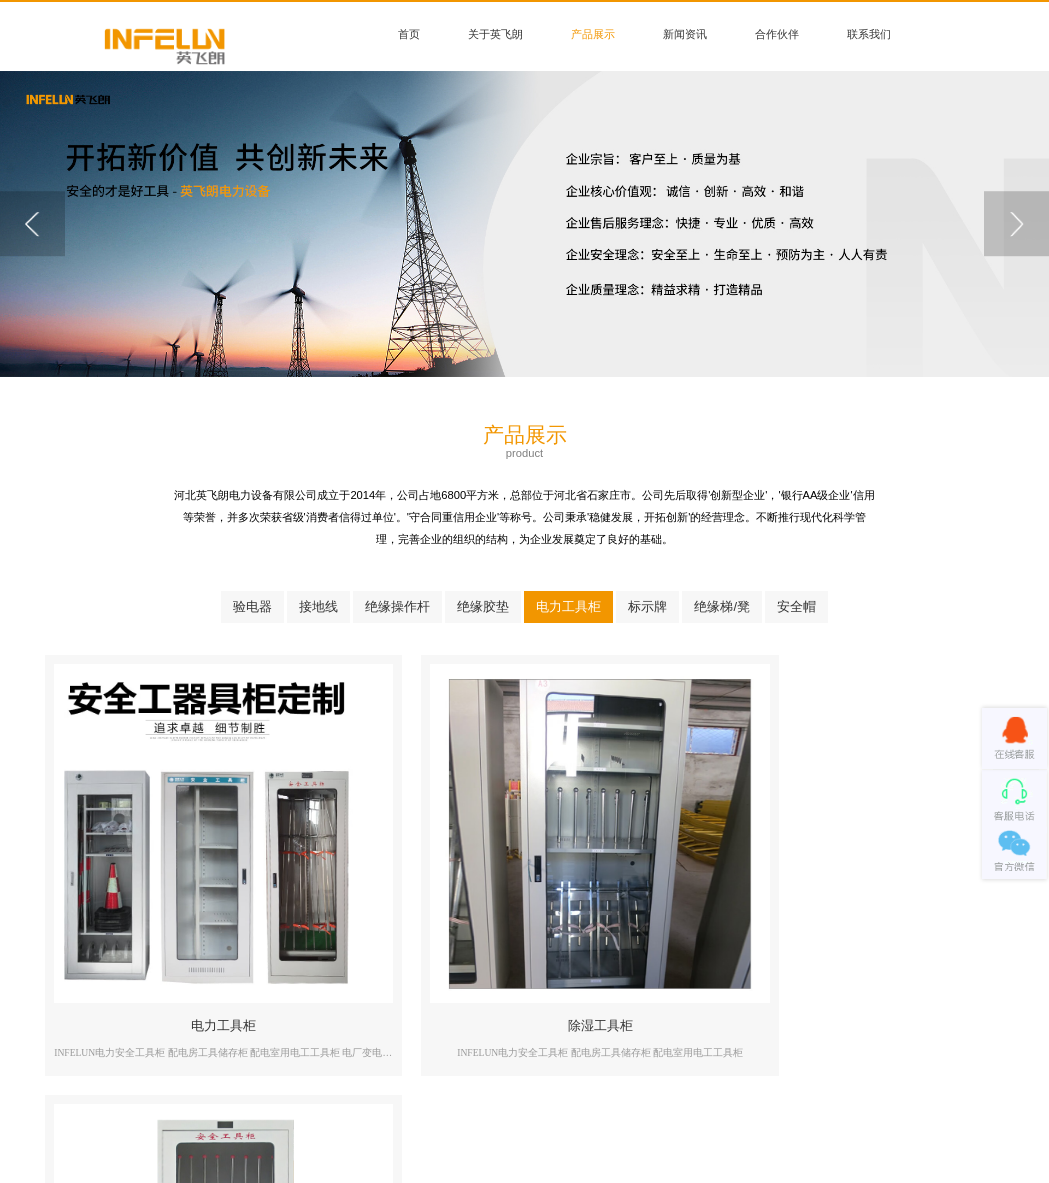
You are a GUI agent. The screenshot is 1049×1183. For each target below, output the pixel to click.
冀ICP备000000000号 (597, 1142)
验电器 (252, 606)
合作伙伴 (777, 34)
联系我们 (869, 34)
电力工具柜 (568, 606)
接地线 (318, 606)
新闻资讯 (685, 34)
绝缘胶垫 (483, 606)
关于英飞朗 (495, 34)
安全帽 (796, 606)
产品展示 (593, 34)
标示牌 (647, 606)
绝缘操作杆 (397, 606)
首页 (409, 34)
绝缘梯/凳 (722, 606)
